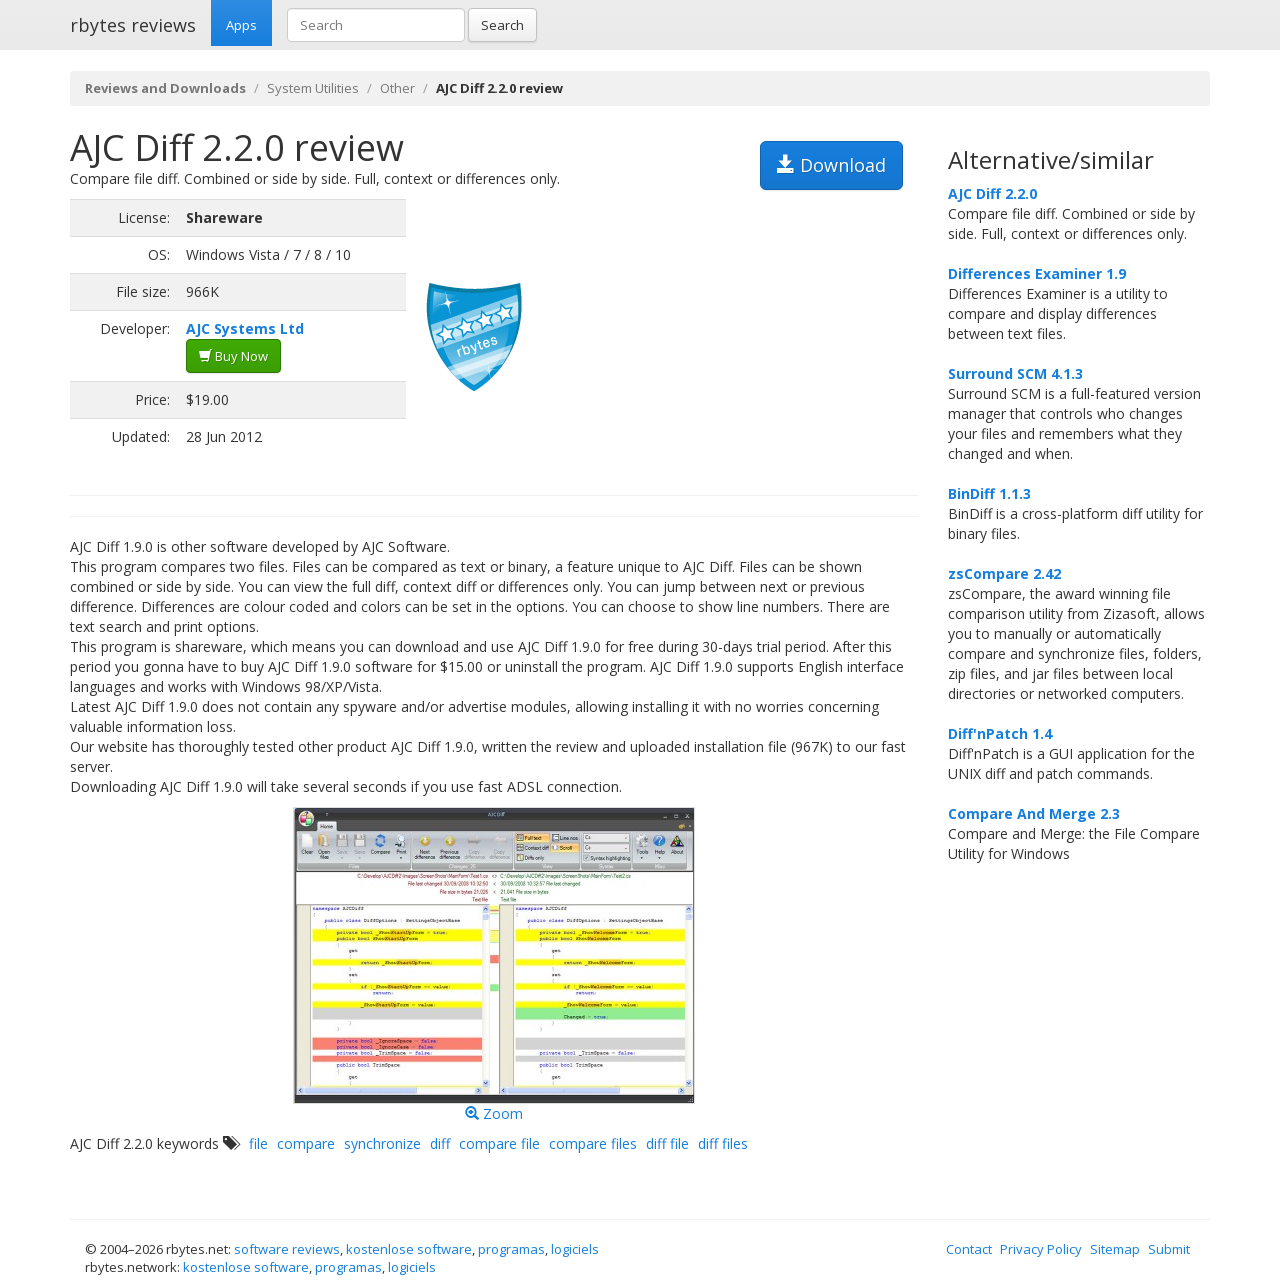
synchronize (382, 1143)
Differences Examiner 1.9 (1037, 273)
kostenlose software (409, 1249)
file (258, 1143)
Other (397, 88)
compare (306, 1143)
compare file (499, 1143)
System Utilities (313, 88)
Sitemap (1115, 1249)
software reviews (287, 1249)
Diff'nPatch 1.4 (1000, 733)
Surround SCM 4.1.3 (1015, 373)
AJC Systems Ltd (245, 328)
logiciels (575, 1249)
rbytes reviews (133, 25)
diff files (723, 1143)
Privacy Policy (1041, 1249)
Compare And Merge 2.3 (1034, 813)
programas (511, 1249)
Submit (1169, 1249)
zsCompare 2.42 (1004, 573)
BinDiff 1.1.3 (989, 493)
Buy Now (233, 356)
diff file (667, 1143)
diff (440, 1143)
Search (502, 25)
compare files (593, 1143)
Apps (241, 25)
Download (831, 165)
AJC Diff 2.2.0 (992, 193)
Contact (969, 1249)
